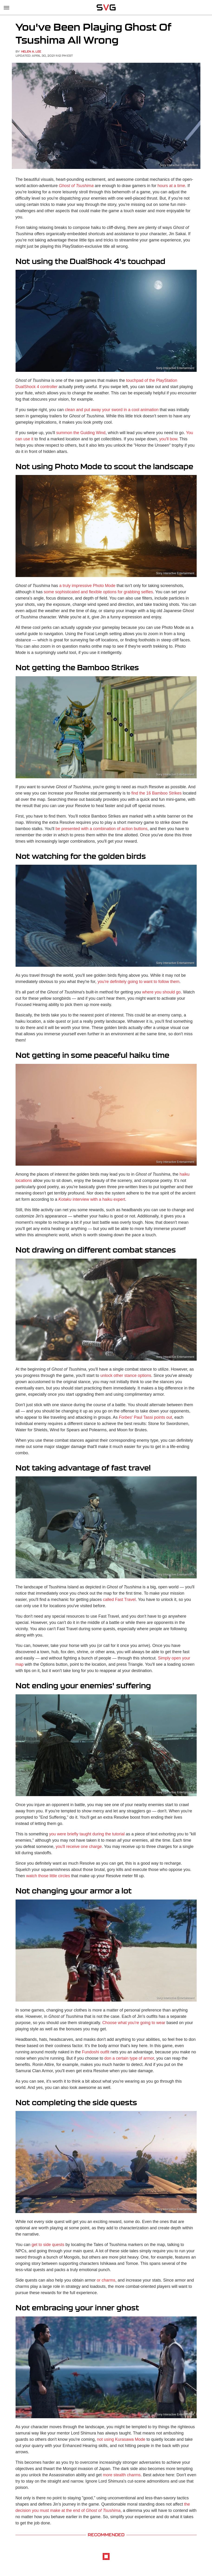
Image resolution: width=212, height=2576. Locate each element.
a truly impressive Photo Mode (87, 585)
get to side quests (48, 2244)
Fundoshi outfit (95, 2052)
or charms (106, 2280)
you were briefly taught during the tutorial (87, 1834)
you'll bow (168, 439)
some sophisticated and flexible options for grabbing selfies (98, 592)
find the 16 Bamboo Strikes (156, 793)
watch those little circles (48, 1875)
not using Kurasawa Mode (121, 2439)
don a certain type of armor (129, 2058)
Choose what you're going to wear (133, 2022)
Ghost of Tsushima (76, 185)
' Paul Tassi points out (145, 1417)
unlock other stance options (125, 1375)
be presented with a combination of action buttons (101, 828)
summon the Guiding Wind (80, 432)
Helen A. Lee (31, 51)
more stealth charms (122, 2475)
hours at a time (171, 185)
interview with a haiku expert (92, 1199)
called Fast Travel (119, 1599)
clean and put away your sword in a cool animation (112, 409)
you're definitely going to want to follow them (138, 981)
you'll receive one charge (79, 1846)
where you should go (161, 992)
